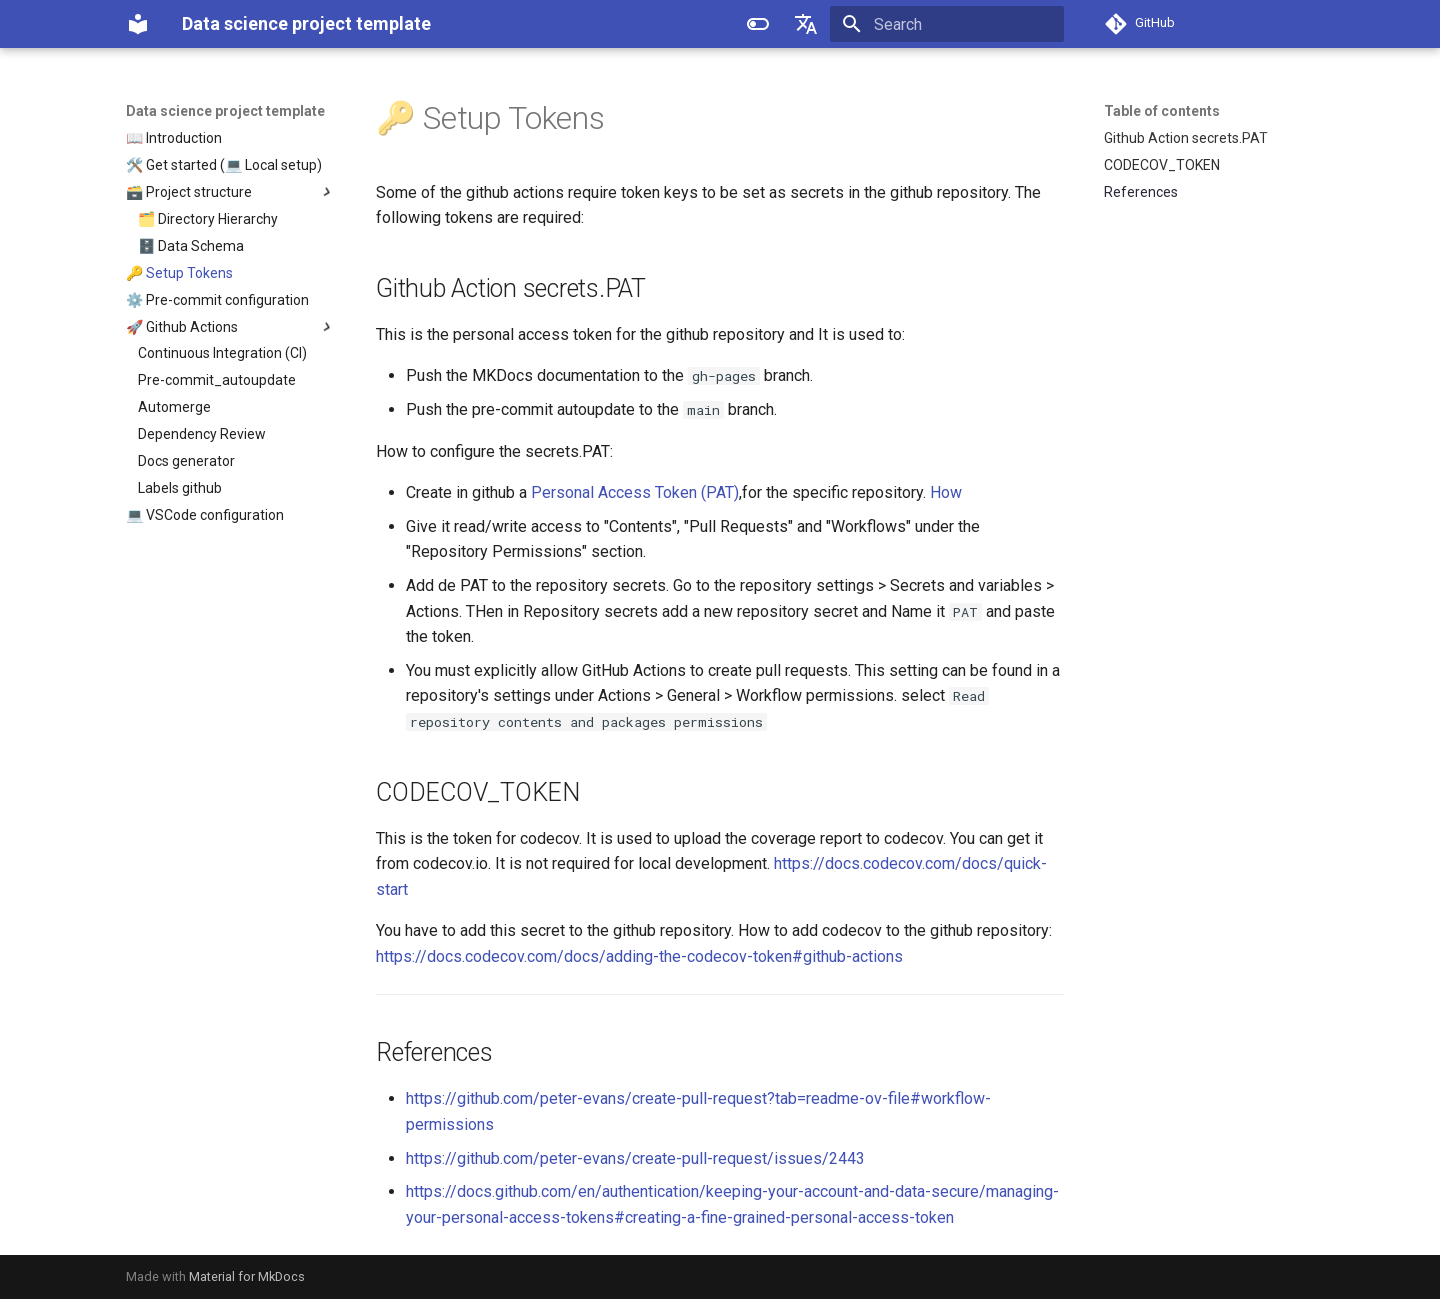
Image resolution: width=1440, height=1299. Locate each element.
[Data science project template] (138, 24)
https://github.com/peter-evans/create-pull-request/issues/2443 (635, 1158)
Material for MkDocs (247, 1276)
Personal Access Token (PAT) (635, 492)
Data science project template (225, 111)
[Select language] (806, 24)
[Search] (947, 24)
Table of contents (1162, 111)
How (946, 492)
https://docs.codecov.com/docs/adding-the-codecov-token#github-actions (639, 956)
